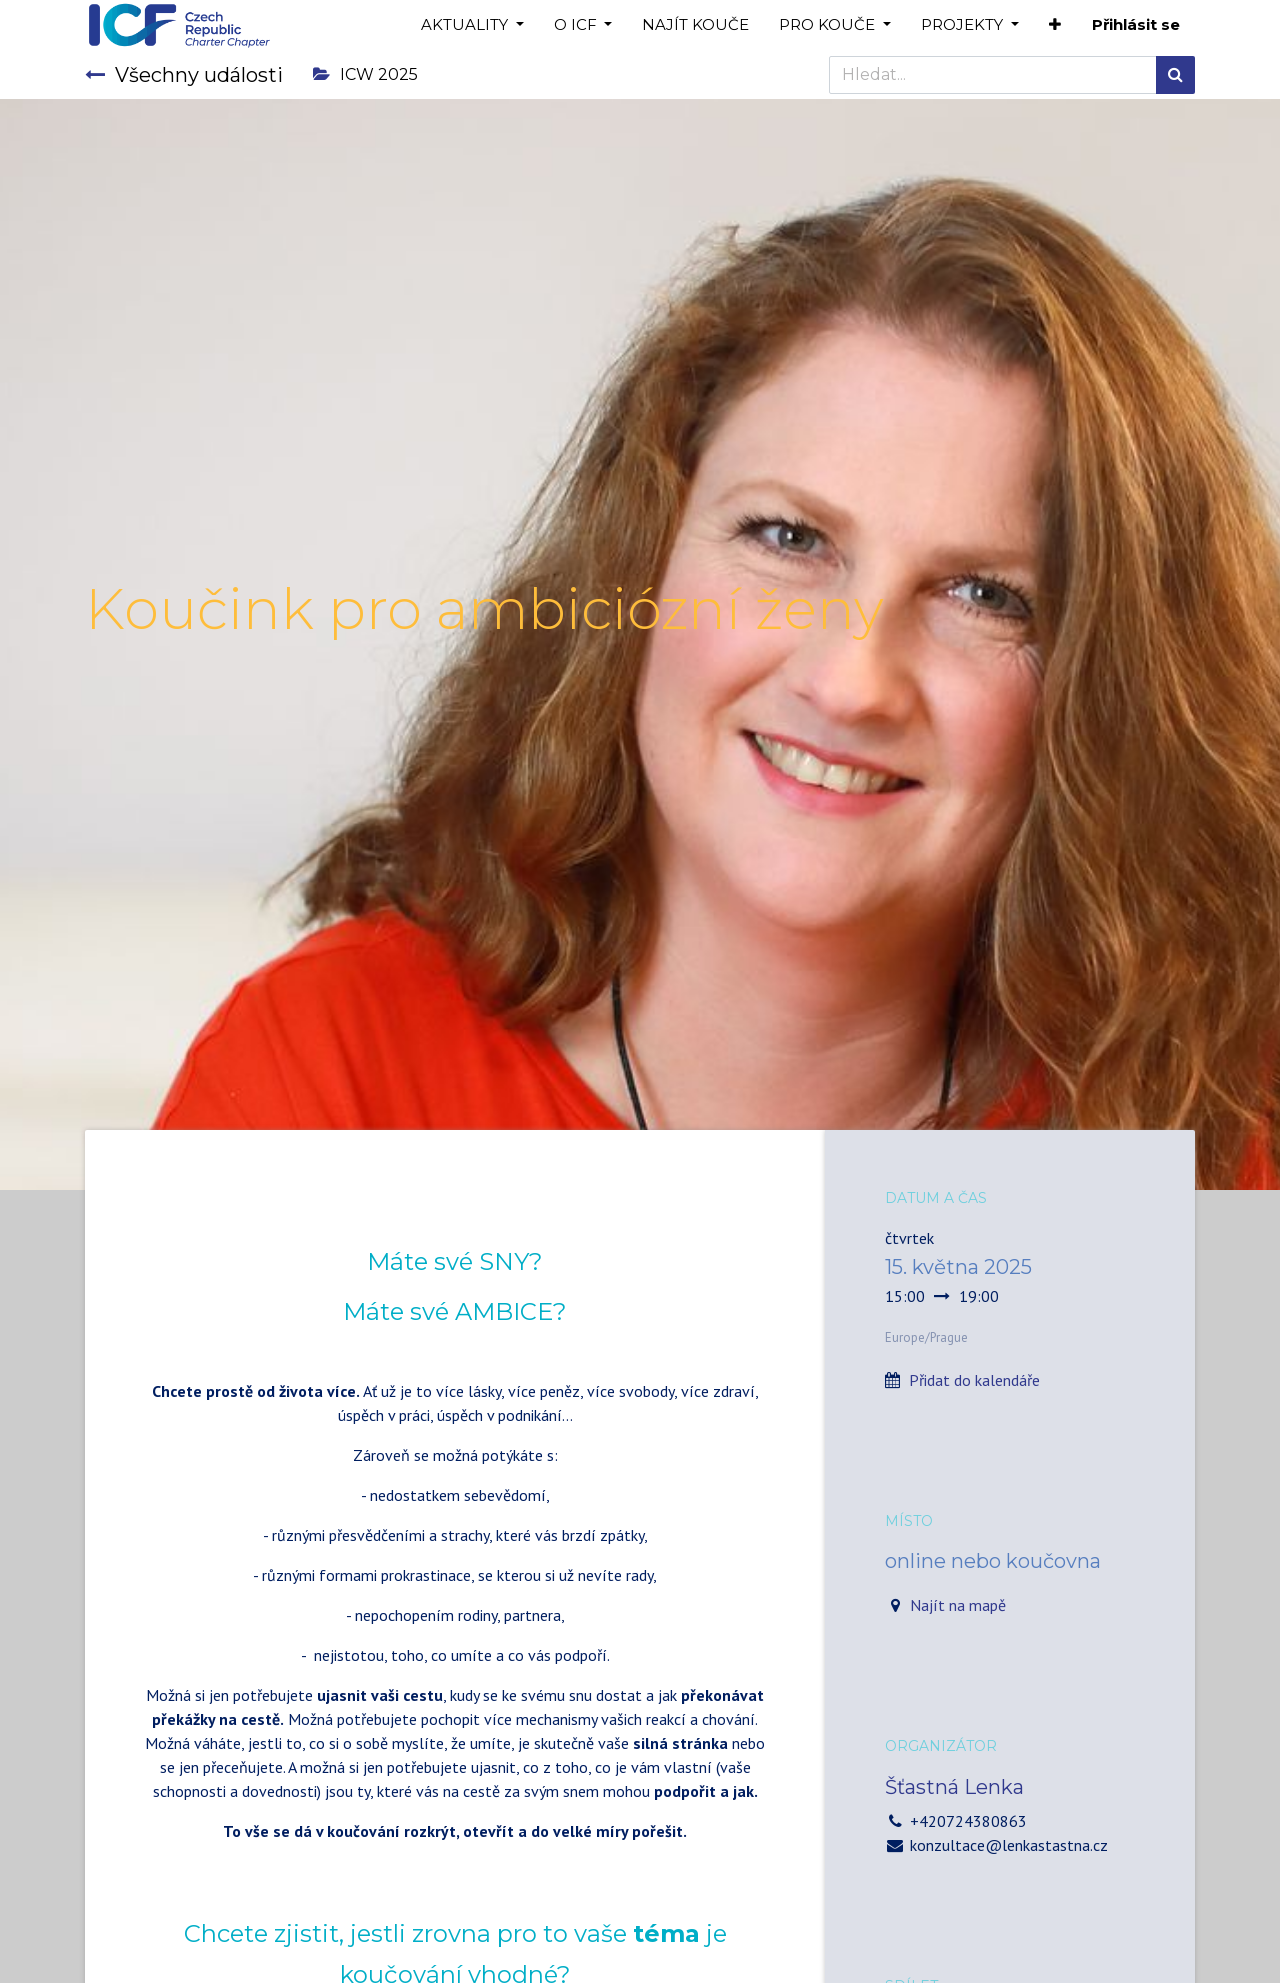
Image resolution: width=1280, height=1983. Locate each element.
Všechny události (184, 75)
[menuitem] (695, 25)
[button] (1055, 25)
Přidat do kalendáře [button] (974, 1380)
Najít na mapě (958, 1605)
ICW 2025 (365, 74)
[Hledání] (1175, 75)
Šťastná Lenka (954, 1787)
